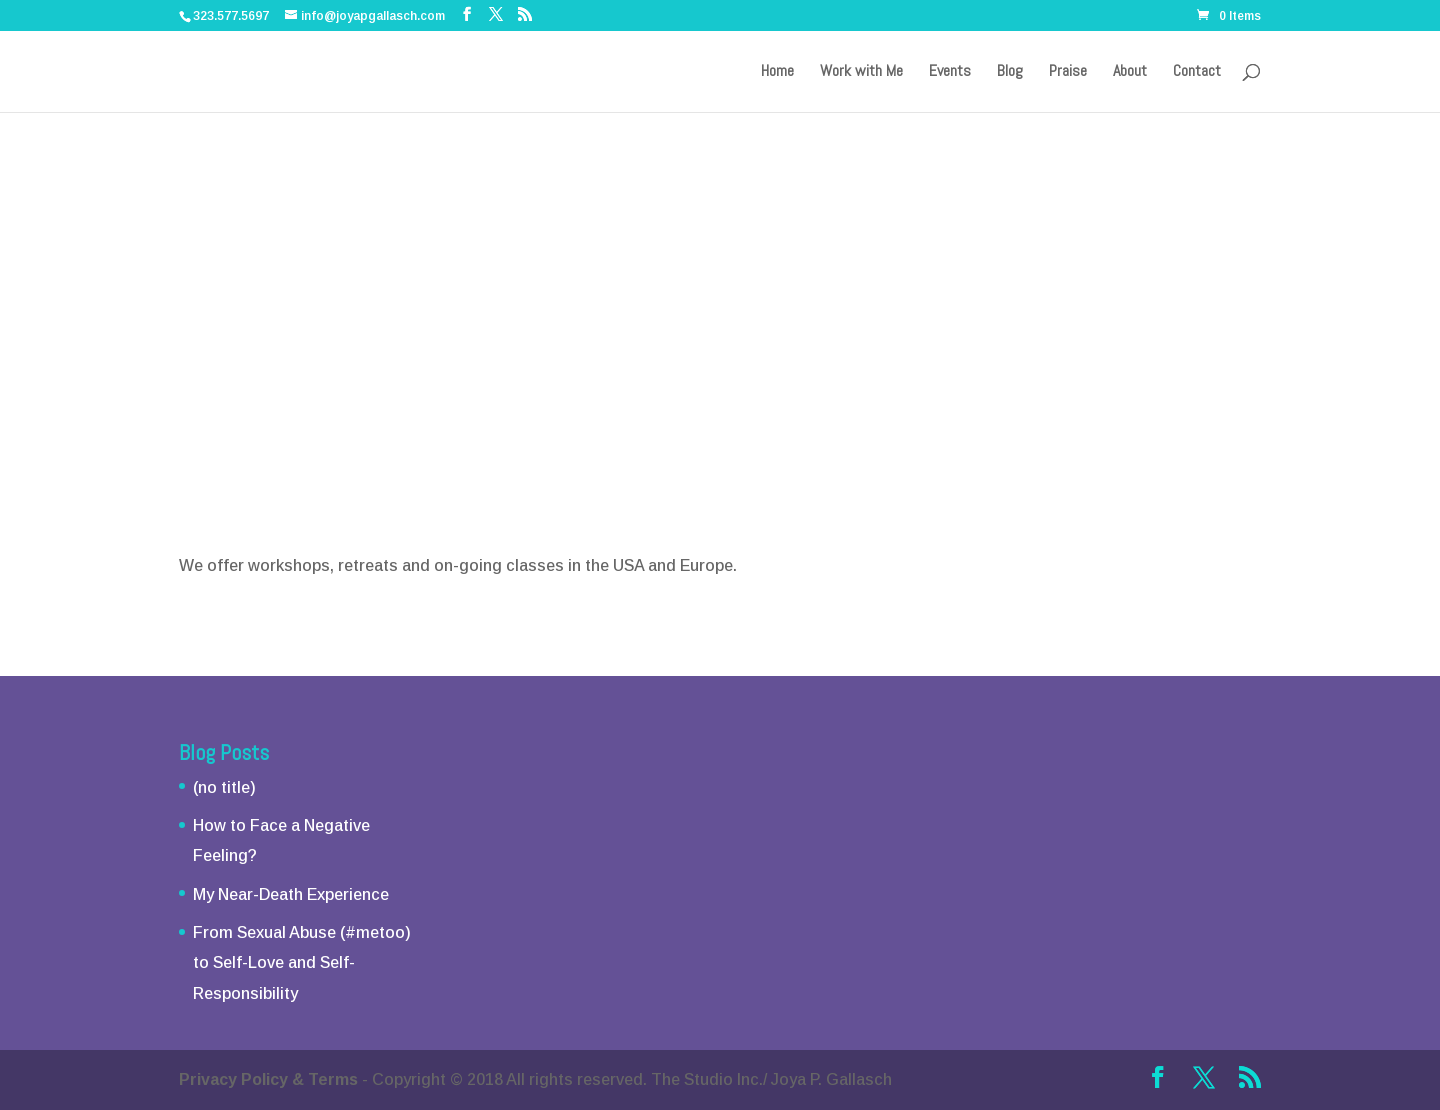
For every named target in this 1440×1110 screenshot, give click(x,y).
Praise (1068, 72)
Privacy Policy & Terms (268, 1079)
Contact (1197, 72)
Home (777, 72)
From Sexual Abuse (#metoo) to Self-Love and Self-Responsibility (302, 963)
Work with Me (861, 72)
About (1130, 72)
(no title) (224, 787)
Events (950, 72)
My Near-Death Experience (291, 894)
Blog (1010, 72)
